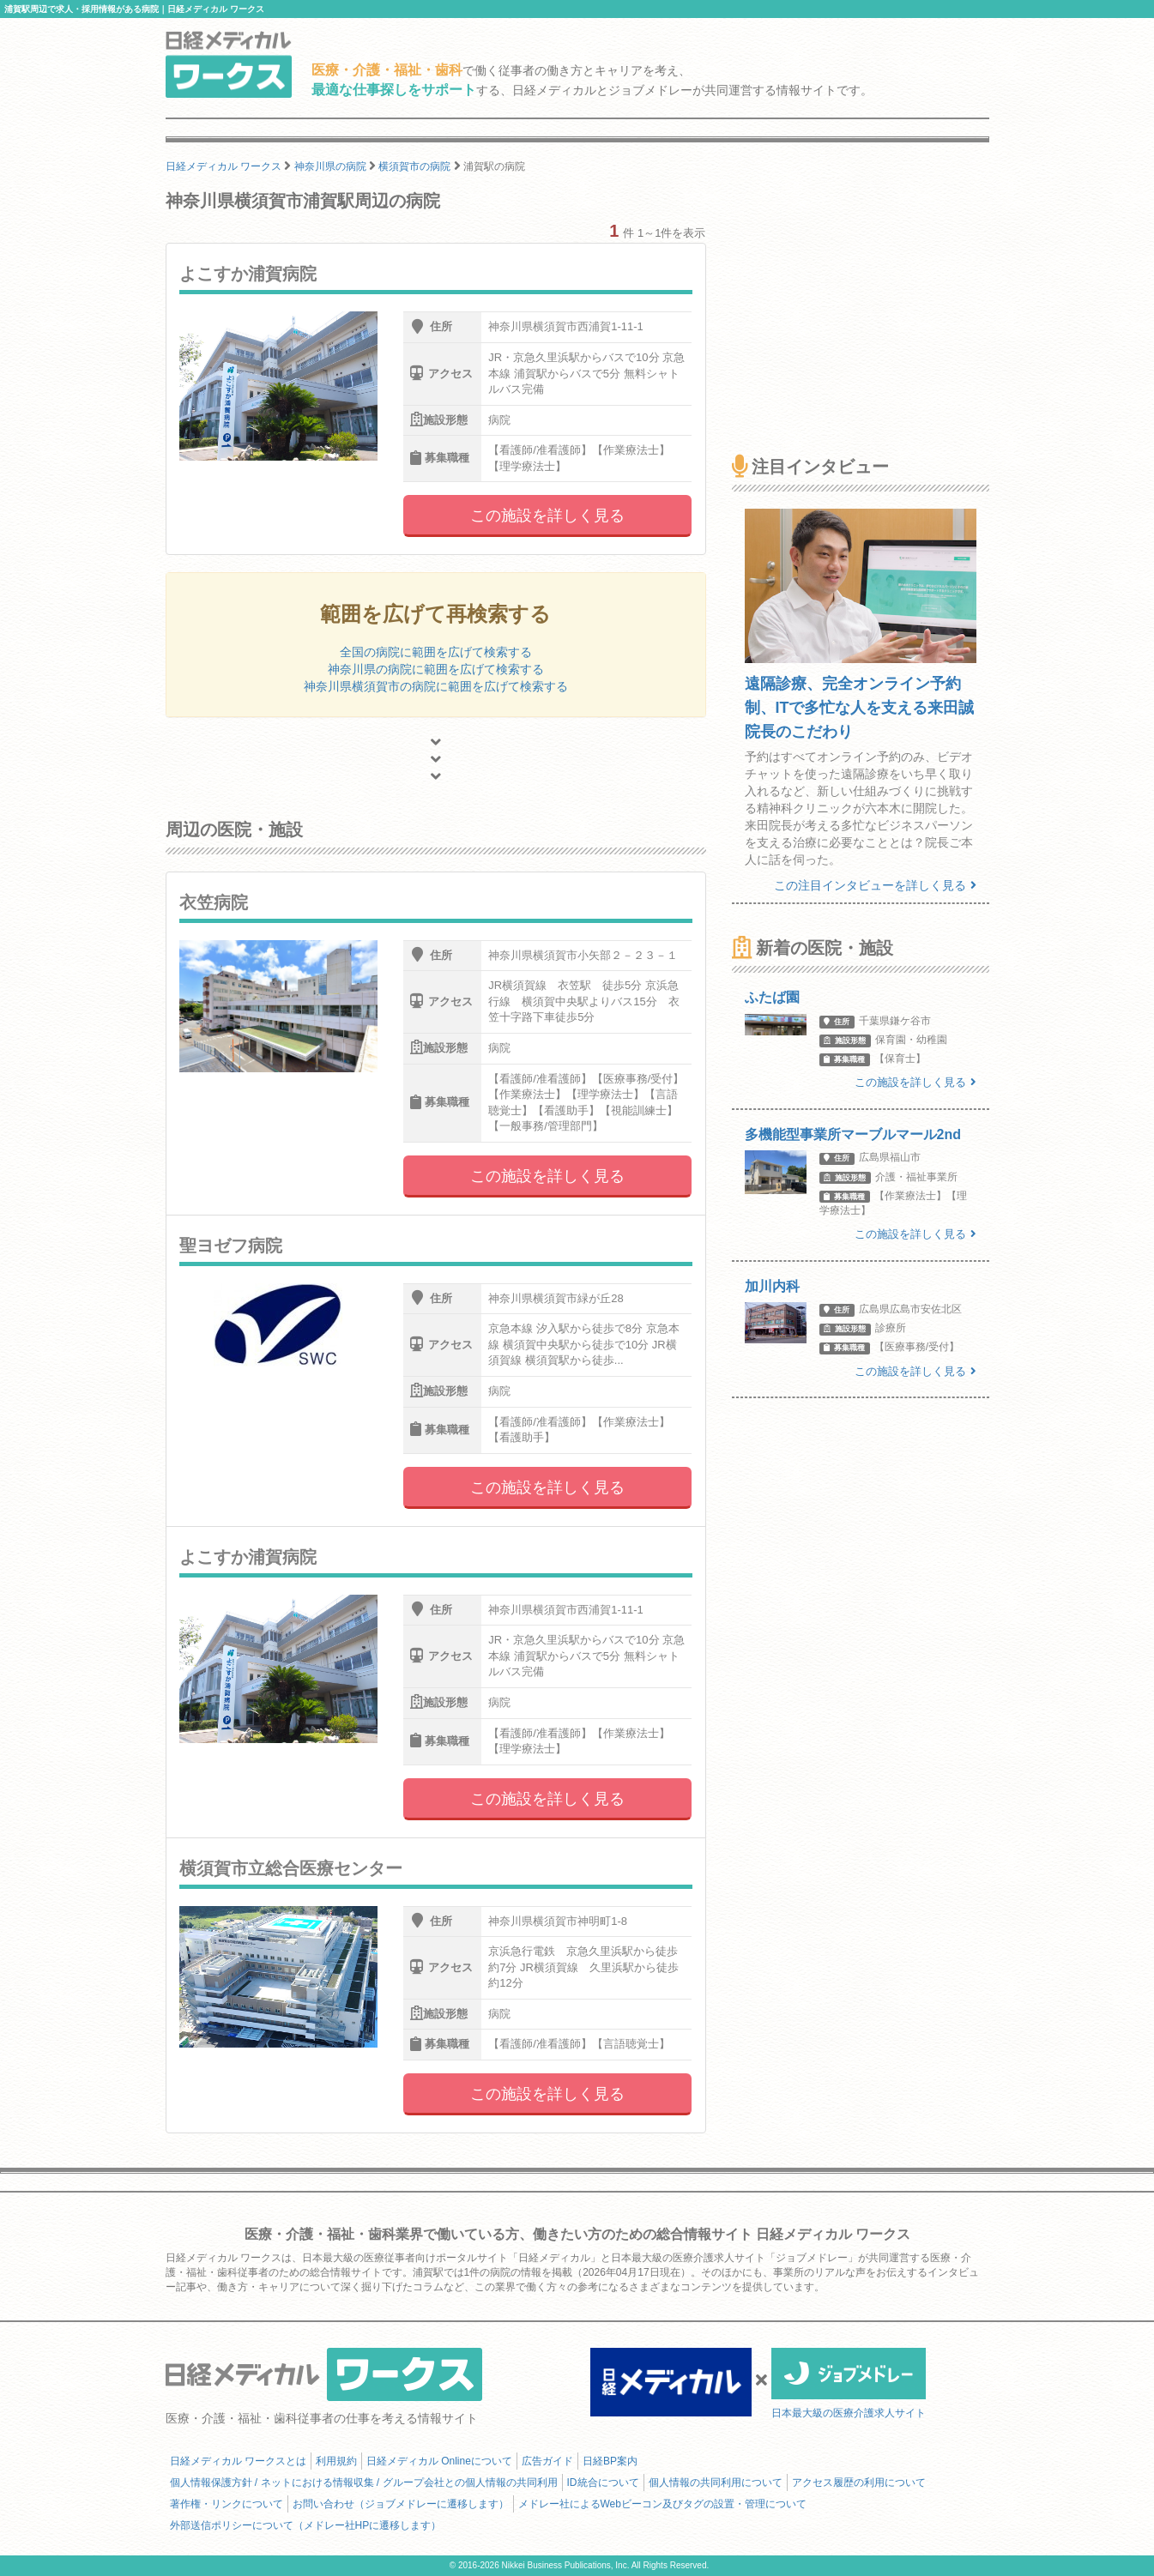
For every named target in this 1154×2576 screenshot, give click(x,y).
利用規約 (336, 2461)
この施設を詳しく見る (547, 515)
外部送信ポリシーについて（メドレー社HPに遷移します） (306, 2525)
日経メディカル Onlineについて (439, 2461)
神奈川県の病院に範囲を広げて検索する (436, 669)
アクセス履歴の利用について (859, 2482)
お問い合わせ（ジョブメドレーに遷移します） (401, 2504)
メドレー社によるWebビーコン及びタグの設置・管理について (662, 2504)
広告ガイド (547, 2461)
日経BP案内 (610, 2461)
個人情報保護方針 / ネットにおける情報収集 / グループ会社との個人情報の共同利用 (364, 2482)
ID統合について (603, 2482)
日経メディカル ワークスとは (238, 2461)
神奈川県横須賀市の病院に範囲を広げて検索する (436, 686)
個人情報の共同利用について (715, 2482)
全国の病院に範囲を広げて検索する (436, 652)
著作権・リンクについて (226, 2504)
